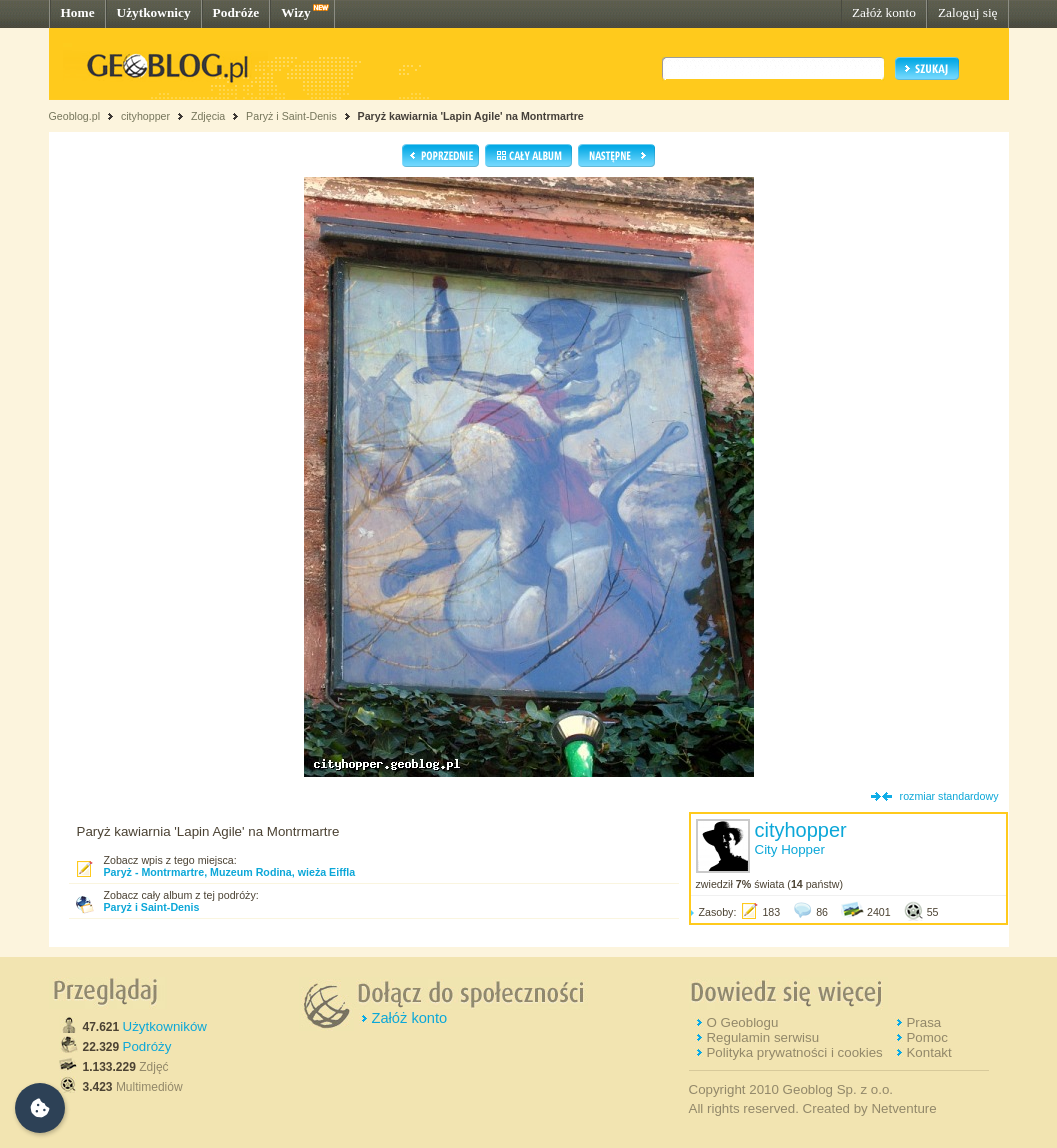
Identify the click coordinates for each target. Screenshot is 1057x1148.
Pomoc (926, 1037)
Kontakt (928, 1052)
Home (78, 12)
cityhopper (145, 116)
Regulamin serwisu (762, 1037)
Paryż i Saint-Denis (291, 116)
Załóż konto (884, 12)
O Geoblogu (742, 1022)
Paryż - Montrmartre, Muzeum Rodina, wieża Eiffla (230, 872)
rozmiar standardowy (949, 796)
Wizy (295, 12)
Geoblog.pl (75, 116)
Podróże (236, 12)
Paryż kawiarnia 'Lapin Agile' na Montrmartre (471, 116)
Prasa (923, 1022)
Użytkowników (165, 1026)
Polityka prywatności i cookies (794, 1052)
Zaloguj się (968, 12)
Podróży (147, 1046)
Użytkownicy (154, 12)
